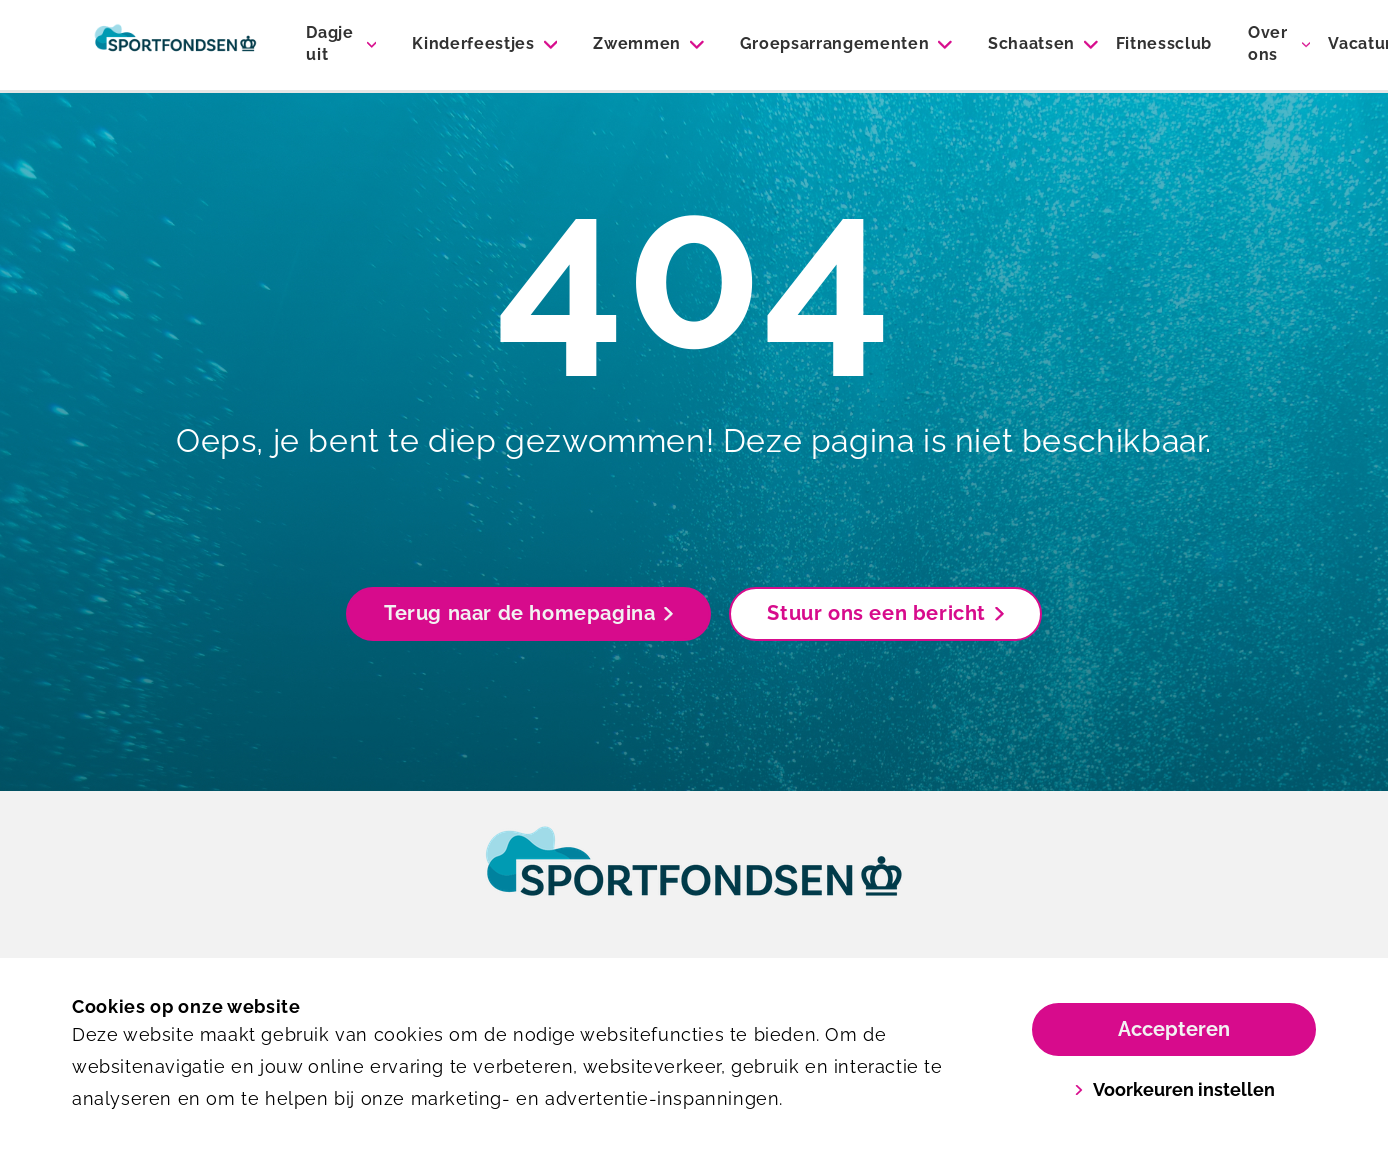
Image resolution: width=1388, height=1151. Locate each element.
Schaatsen (1031, 43)
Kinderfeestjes (473, 43)
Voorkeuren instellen (1174, 1089)
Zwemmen (637, 43)
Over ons (1268, 43)
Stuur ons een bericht (885, 613)
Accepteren (1174, 1029)
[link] (694, 880)
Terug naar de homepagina (528, 613)
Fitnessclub (1164, 43)
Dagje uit (329, 43)
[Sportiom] (175, 45)
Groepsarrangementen (835, 43)
